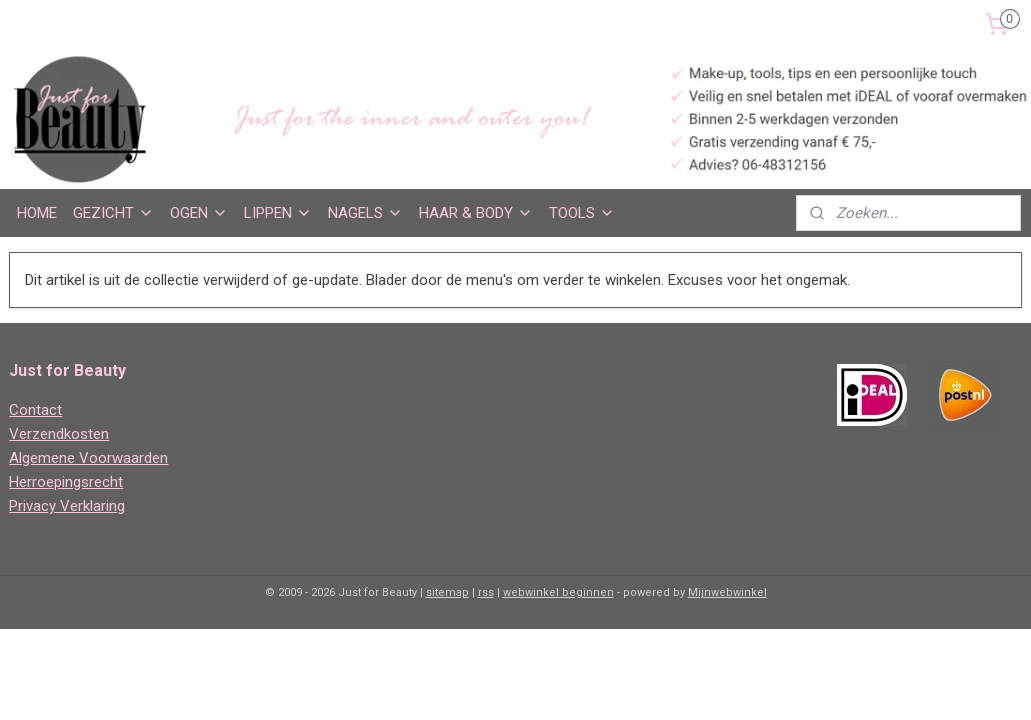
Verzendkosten (59, 434)
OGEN (199, 213)
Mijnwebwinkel (727, 592)
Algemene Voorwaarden (88, 458)
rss (486, 592)
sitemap (447, 592)
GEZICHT (113, 213)
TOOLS (582, 213)
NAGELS (365, 213)
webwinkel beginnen (558, 592)
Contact (35, 410)
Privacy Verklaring (67, 506)
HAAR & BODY (476, 213)
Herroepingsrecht (66, 482)
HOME (37, 213)
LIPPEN (278, 213)
